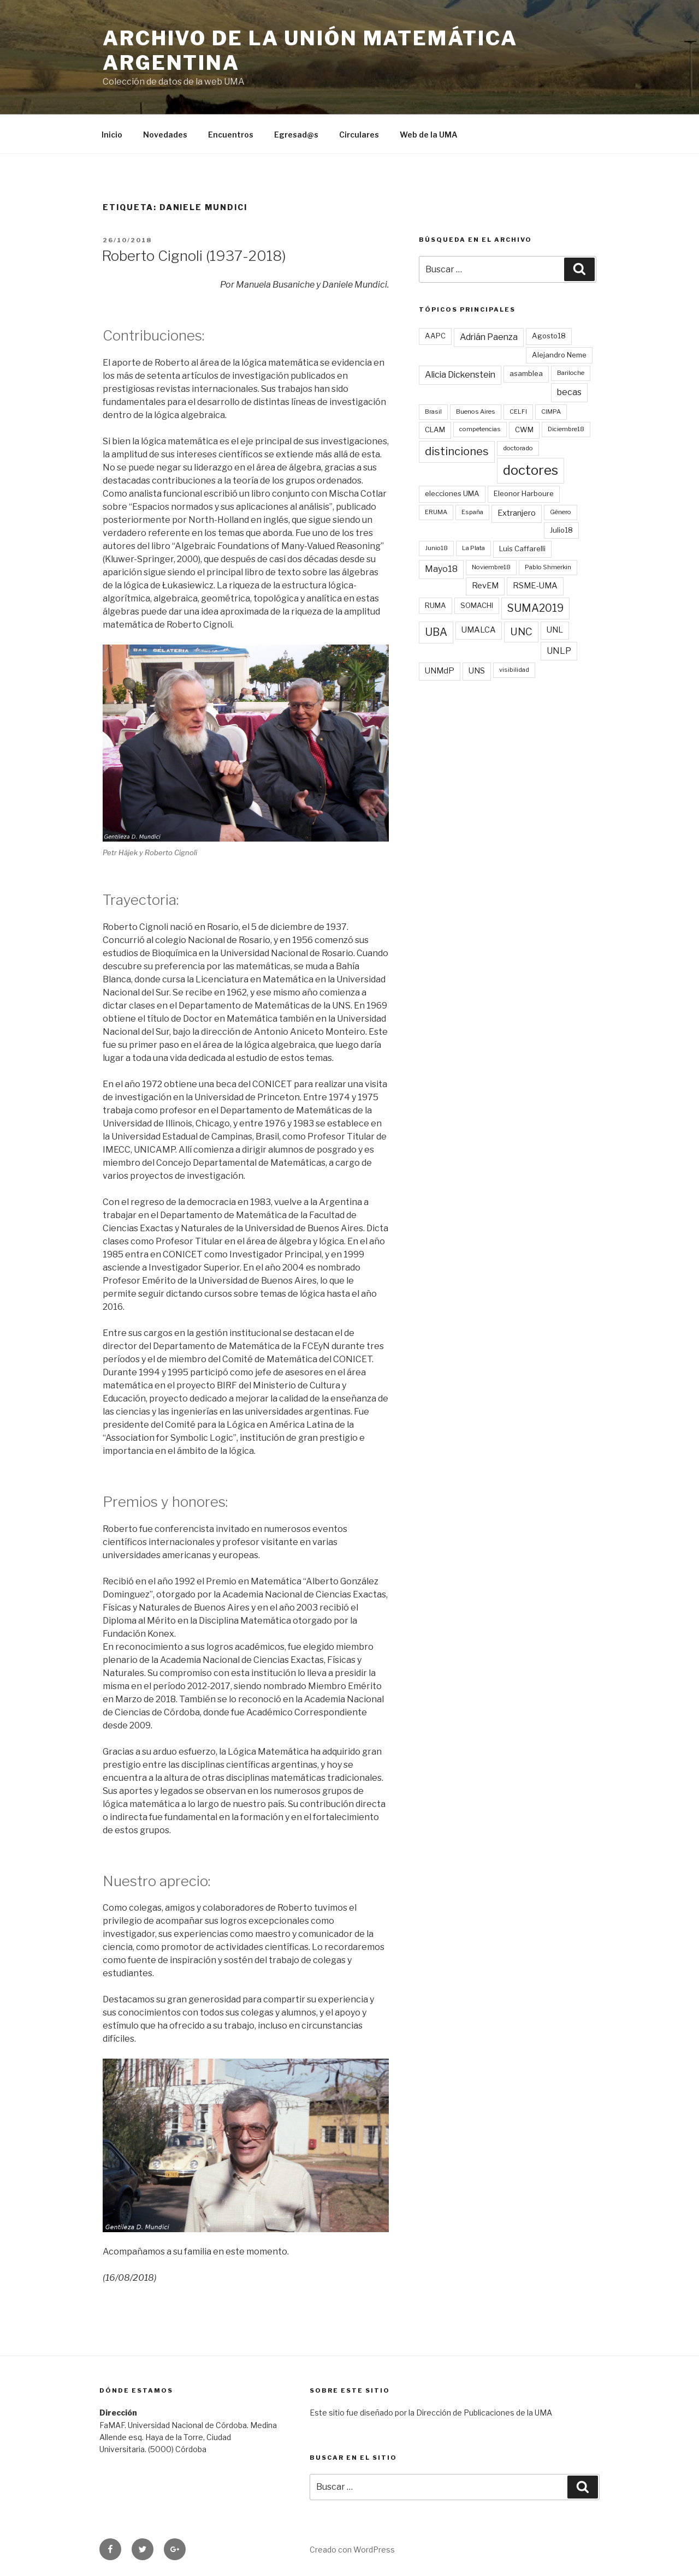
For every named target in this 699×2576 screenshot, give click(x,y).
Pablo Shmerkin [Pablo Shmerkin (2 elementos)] (548, 567)
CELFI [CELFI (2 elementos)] (518, 411)
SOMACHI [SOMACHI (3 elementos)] (476, 605)
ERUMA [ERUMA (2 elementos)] (436, 512)
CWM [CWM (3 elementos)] (524, 429)
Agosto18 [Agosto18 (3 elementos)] (549, 335)
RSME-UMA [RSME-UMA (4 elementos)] (535, 586)
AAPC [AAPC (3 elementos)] (435, 335)
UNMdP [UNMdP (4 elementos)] (439, 671)
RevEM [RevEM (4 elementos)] (485, 586)
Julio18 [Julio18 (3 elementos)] (561, 530)
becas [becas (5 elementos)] (569, 392)
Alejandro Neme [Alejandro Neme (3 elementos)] (559, 354)
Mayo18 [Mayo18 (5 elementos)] (441, 569)
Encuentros (230, 134)
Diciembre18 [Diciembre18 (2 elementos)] (566, 429)
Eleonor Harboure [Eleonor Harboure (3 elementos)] (524, 493)
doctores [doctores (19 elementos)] (530, 470)
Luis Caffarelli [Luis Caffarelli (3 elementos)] (522, 548)
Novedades (165, 134)
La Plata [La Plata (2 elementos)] (473, 548)
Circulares (359, 134)
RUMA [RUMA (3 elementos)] (435, 605)
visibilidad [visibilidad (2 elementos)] (514, 669)
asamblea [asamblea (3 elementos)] (526, 373)
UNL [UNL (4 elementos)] (555, 630)
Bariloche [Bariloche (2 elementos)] (570, 373)
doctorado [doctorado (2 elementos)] (518, 448)
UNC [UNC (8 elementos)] (521, 631)
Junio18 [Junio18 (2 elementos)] (436, 548)
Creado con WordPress (352, 2549)
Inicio (112, 134)
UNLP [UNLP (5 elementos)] (559, 651)
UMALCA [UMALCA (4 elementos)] (478, 630)
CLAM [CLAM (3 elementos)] (435, 429)
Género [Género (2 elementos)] (560, 512)
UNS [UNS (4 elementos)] (477, 671)
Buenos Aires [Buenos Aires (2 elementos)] (475, 411)
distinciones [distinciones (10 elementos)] (457, 451)
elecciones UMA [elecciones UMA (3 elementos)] (452, 493)
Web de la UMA (429, 134)
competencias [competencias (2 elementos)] (480, 429)
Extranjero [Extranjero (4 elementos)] (516, 513)
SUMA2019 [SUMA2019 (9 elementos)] (535, 608)
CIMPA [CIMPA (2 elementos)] (551, 411)
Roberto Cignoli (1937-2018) (194, 255)
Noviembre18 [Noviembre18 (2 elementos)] (491, 567)
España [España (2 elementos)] (472, 512)
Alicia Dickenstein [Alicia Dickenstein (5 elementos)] (460, 374)
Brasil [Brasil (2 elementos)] (433, 411)
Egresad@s (296, 134)
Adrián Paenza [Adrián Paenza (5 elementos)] (489, 337)
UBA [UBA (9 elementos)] (436, 632)
